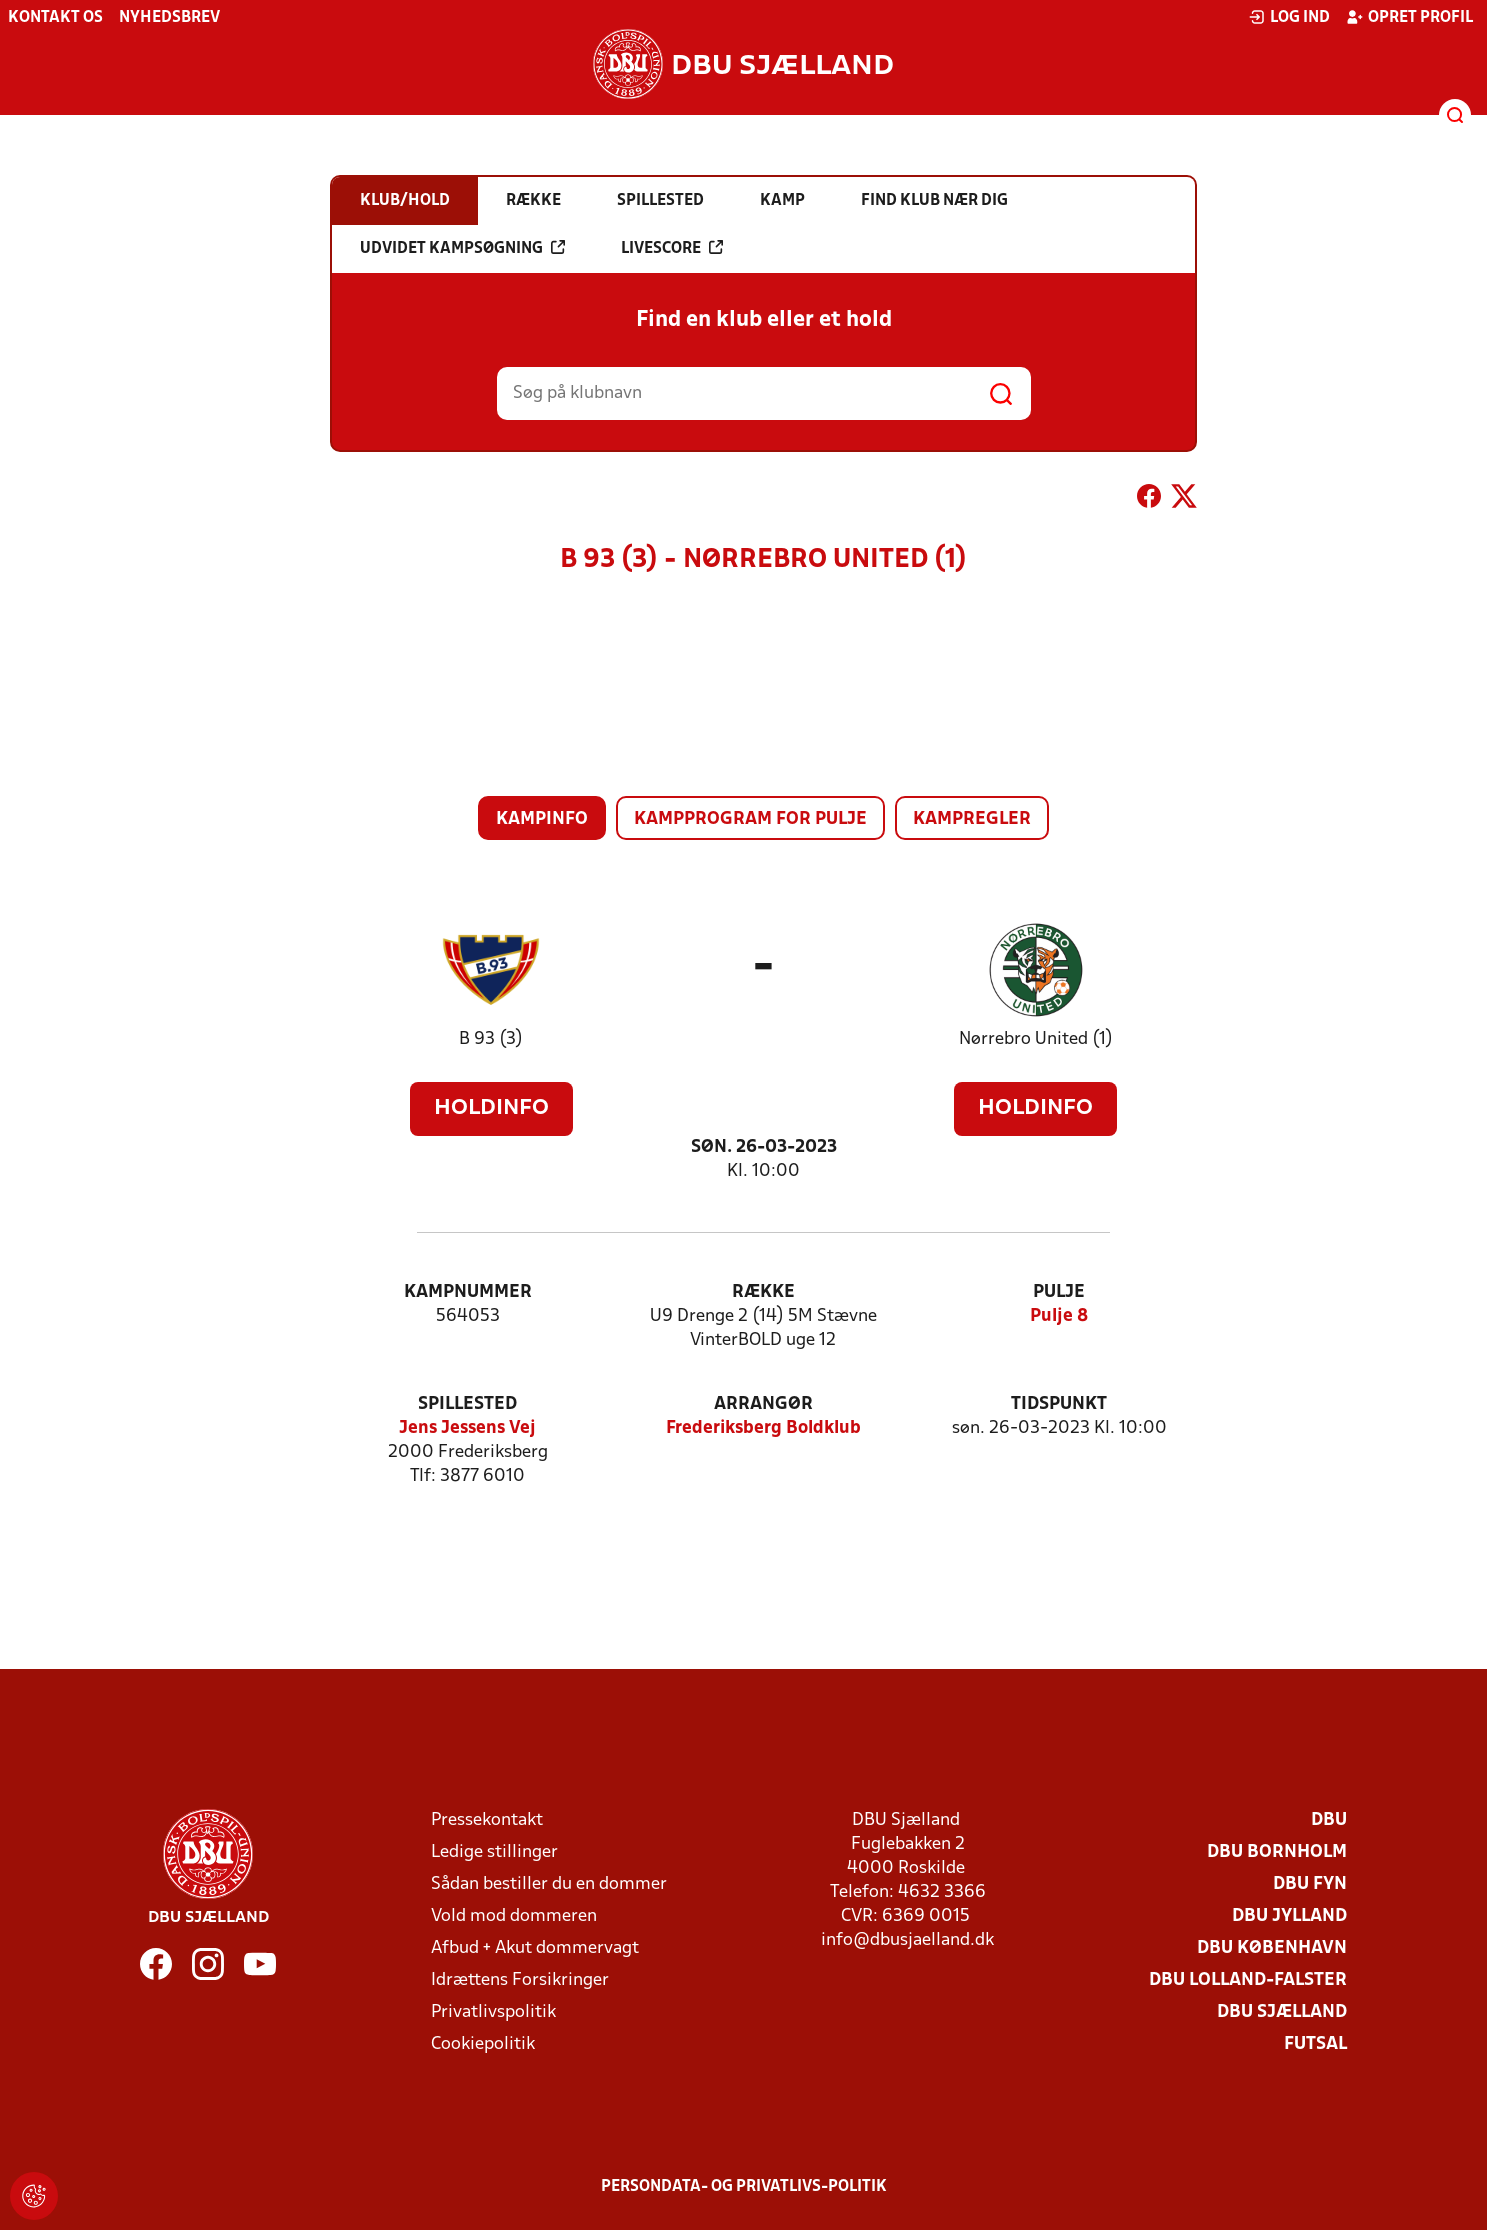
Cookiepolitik (483, 2044)
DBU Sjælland (1282, 2012)
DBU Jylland (1289, 1916)
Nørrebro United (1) (1036, 1039)
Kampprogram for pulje (750, 819)
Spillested (467, 1404)
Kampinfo (542, 819)
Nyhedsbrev (169, 18)
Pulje (1059, 1292)
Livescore (672, 248)
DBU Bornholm (1277, 1852)
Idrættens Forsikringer (520, 1980)
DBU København (1272, 1948)
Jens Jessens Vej (467, 1428)
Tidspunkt (1059, 1404)
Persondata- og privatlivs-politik (744, 2187)
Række (763, 1292)
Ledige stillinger (494, 1852)
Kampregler (972, 819)
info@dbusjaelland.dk (907, 1940)
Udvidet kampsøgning (462, 248)
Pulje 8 (1059, 1316)
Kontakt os (55, 18)
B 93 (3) (491, 1039)
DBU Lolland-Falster (1248, 1980)
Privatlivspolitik (493, 2012)
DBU (1329, 1820)
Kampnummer (468, 1292)
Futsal (1315, 2044)
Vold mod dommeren (514, 1916)
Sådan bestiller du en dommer (549, 1884)
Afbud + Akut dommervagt (535, 1948)
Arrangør (763, 1404)
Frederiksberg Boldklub (763, 1428)
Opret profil (1409, 17)
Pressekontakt (487, 1820)
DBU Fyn (1310, 1884)
